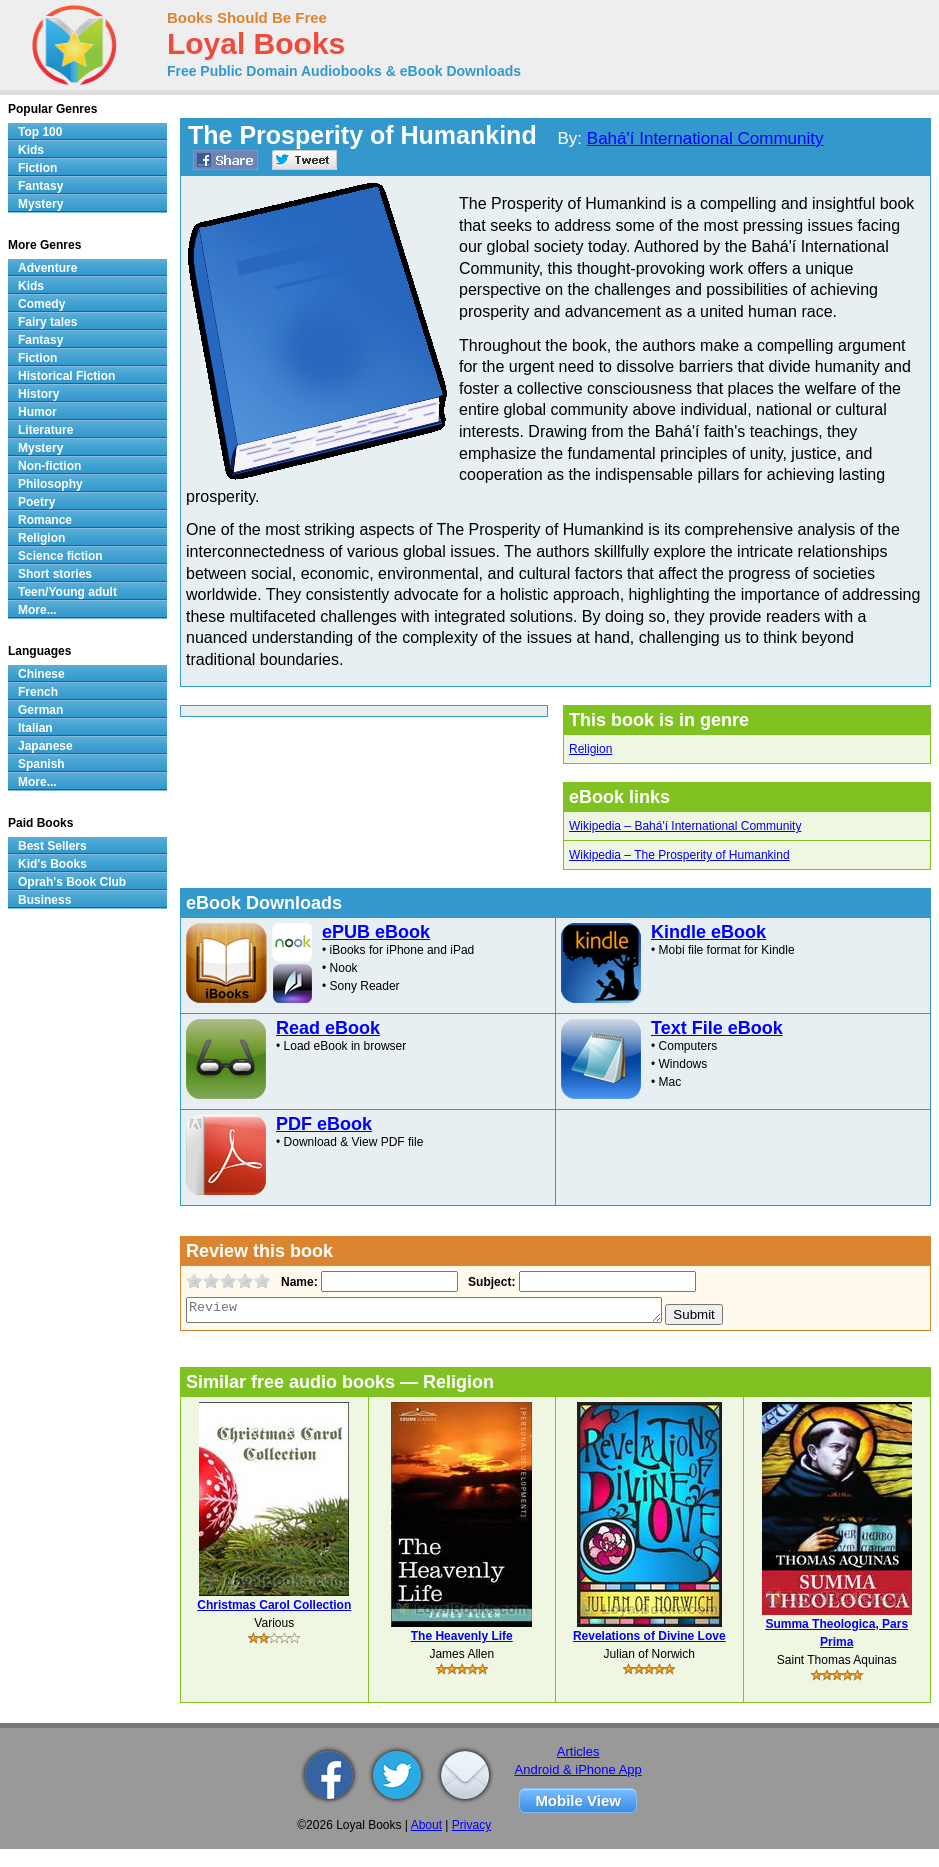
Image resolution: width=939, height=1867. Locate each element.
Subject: (489, 1282)
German (40, 710)
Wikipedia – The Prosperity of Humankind (679, 855)
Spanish (41, 764)
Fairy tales (47, 322)
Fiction (37, 168)
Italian (35, 728)
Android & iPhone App (578, 1769)
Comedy (41, 304)
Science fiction (60, 556)
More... (37, 610)
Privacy (471, 1825)
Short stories (55, 574)
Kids (31, 150)
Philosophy (50, 484)
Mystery (40, 204)
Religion (590, 749)
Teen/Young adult (67, 592)
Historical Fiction (66, 376)
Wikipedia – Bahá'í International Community (685, 826)
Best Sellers (52, 846)
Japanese (45, 746)
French (38, 692)
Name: (297, 1282)
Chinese (41, 674)
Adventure (47, 268)
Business (44, 900)
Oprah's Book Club (72, 882)
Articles (578, 1751)
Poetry (36, 502)
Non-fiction (49, 466)
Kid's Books (52, 864)
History (38, 394)
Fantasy (40, 186)
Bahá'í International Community (705, 138)
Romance (45, 520)
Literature (45, 430)
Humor (37, 412)
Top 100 (40, 132)
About (426, 1825)
